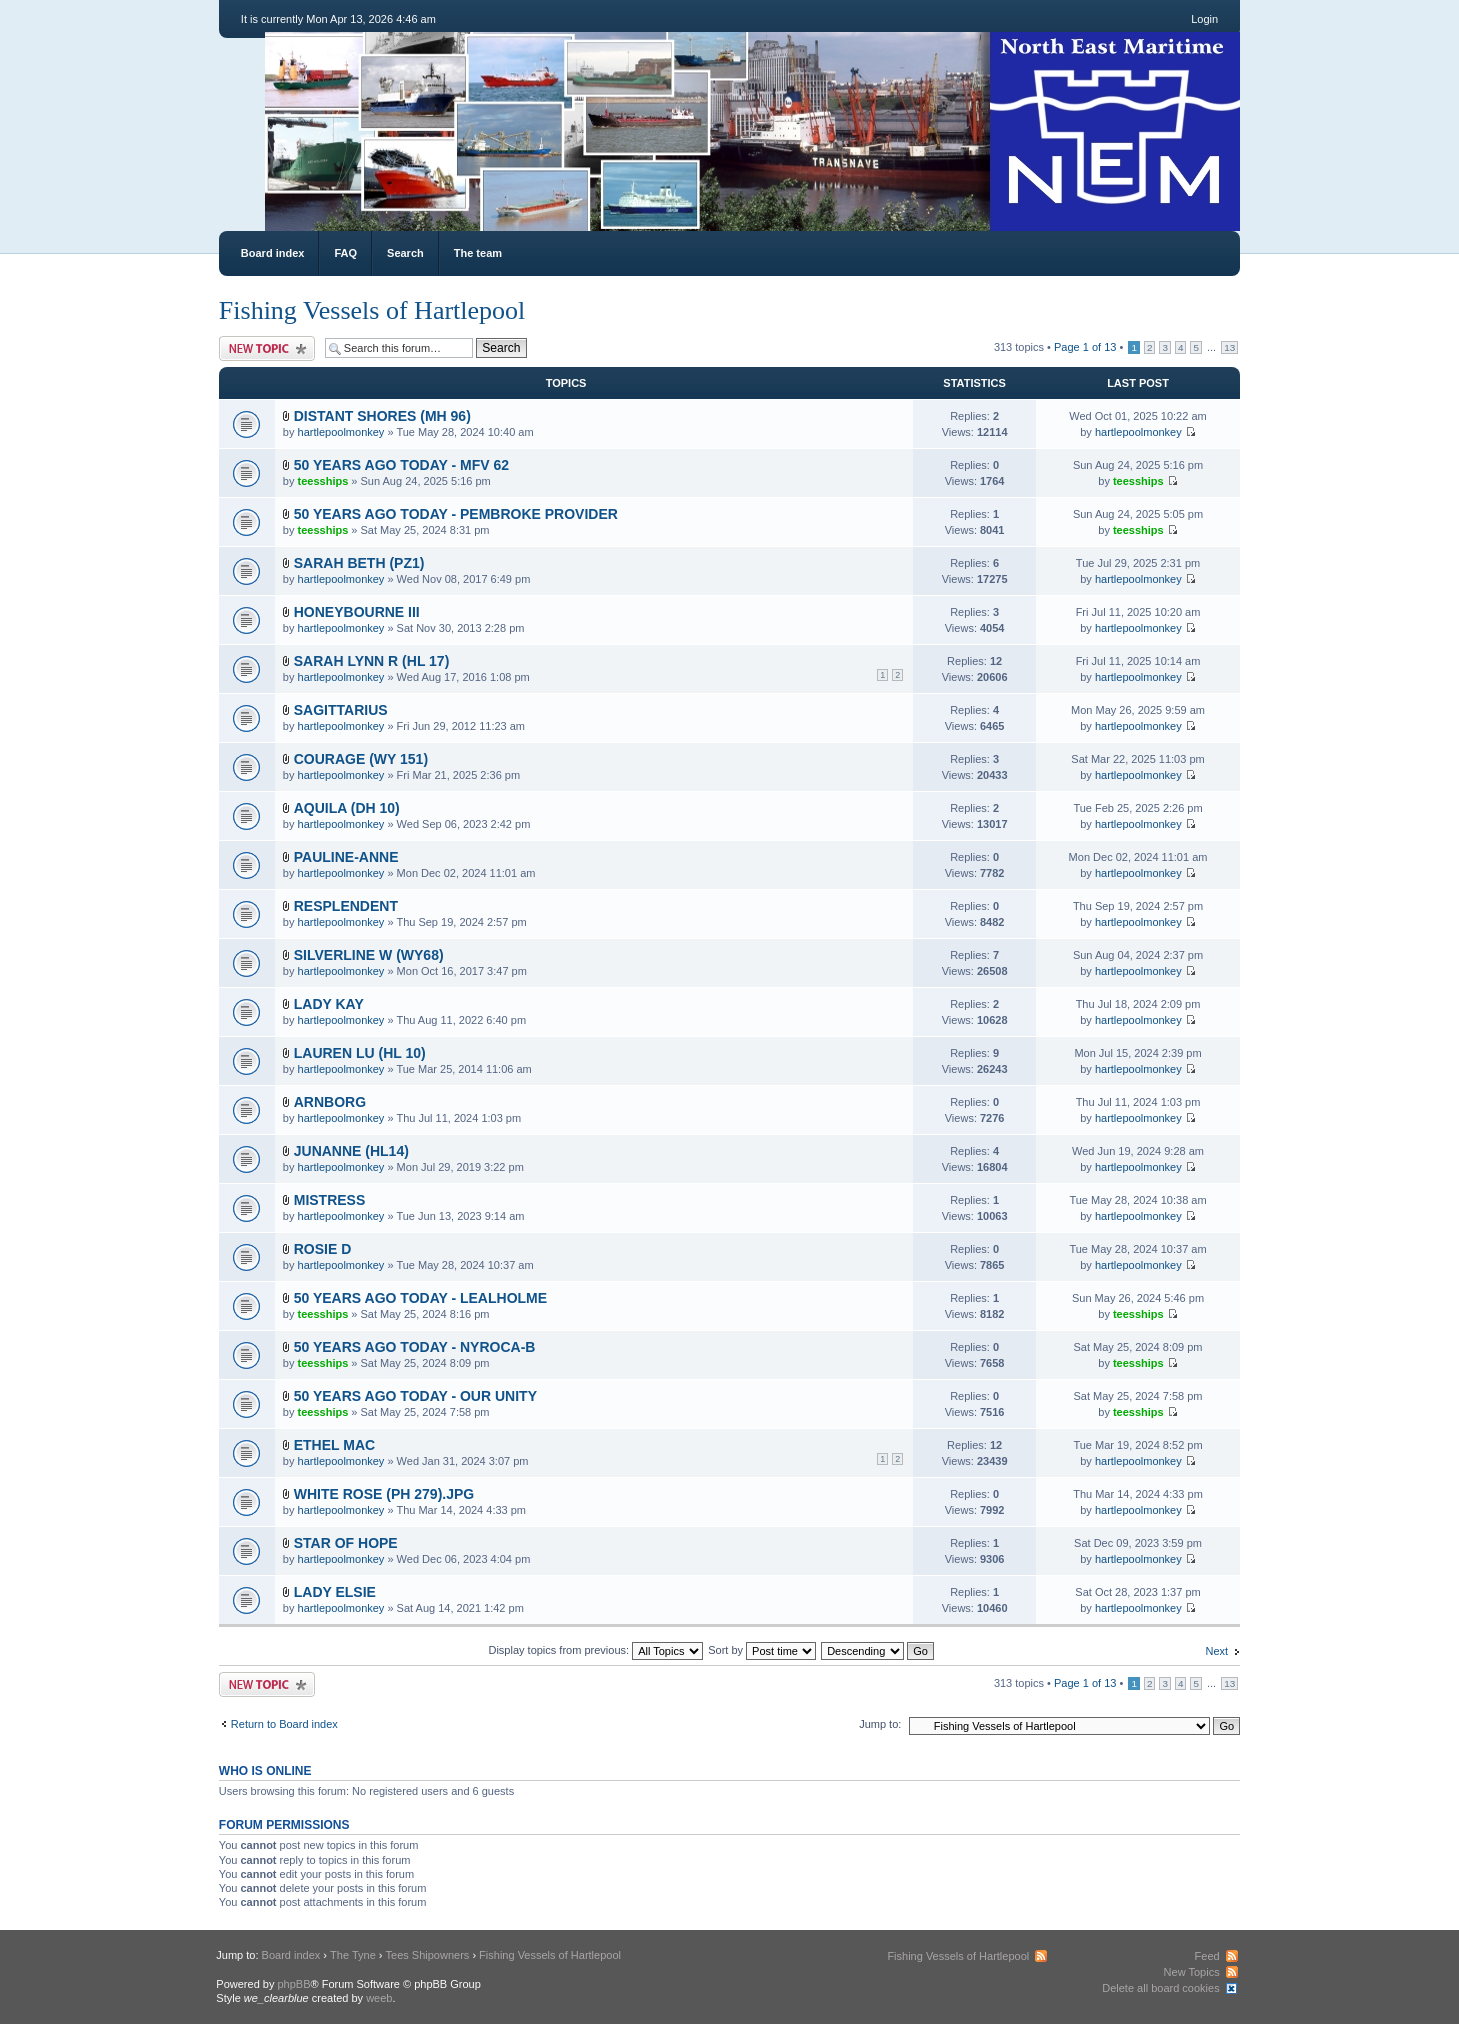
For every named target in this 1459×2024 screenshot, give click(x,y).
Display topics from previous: (595, 1650)
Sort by (762, 1650)
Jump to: (880, 1724)
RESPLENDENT (346, 906)
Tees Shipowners (428, 1955)
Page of (1085, 347)
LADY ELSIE (335, 1592)
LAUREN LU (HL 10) (360, 1053)
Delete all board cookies (1160, 1988)
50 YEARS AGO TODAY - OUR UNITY (415, 1396)
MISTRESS (330, 1200)
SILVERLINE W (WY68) (369, 955)
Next (1217, 1651)
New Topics (1192, 1972)
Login (1204, 19)
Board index (273, 253)
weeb (379, 1998)
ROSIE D (323, 1249)
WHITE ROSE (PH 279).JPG (384, 1494)
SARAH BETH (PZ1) (359, 563)
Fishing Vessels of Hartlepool (372, 310)
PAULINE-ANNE (346, 857)
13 (1229, 347)
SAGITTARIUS (341, 710)
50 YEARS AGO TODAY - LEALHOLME (420, 1298)
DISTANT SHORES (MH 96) (382, 416)
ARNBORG (330, 1102)
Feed (1207, 1956)
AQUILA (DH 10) (347, 808)
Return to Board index (284, 1724)
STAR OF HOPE (346, 1543)
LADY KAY (329, 1004)
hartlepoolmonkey (341, 432)
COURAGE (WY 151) (361, 759)
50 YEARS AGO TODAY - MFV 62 (401, 465)
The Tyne (353, 1955)
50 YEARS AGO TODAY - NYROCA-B (415, 1347)
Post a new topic (267, 348)
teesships (323, 481)
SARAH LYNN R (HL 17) (372, 661)
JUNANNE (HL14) (351, 1151)
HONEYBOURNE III (357, 612)
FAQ (345, 253)
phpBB (294, 1984)
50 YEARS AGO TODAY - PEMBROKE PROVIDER (456, 514)
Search (405, 253)
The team (478, 253)
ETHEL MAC (334, 1445)
